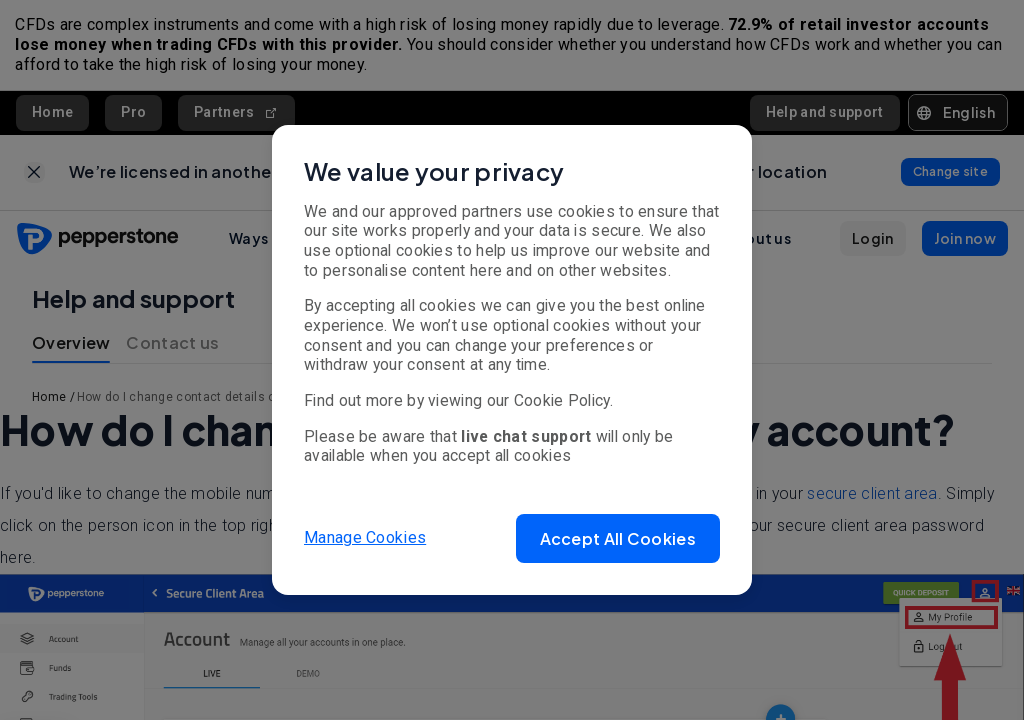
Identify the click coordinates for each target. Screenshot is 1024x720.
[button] (618, 538)
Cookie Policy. (563, 400)
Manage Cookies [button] (365, 537)
